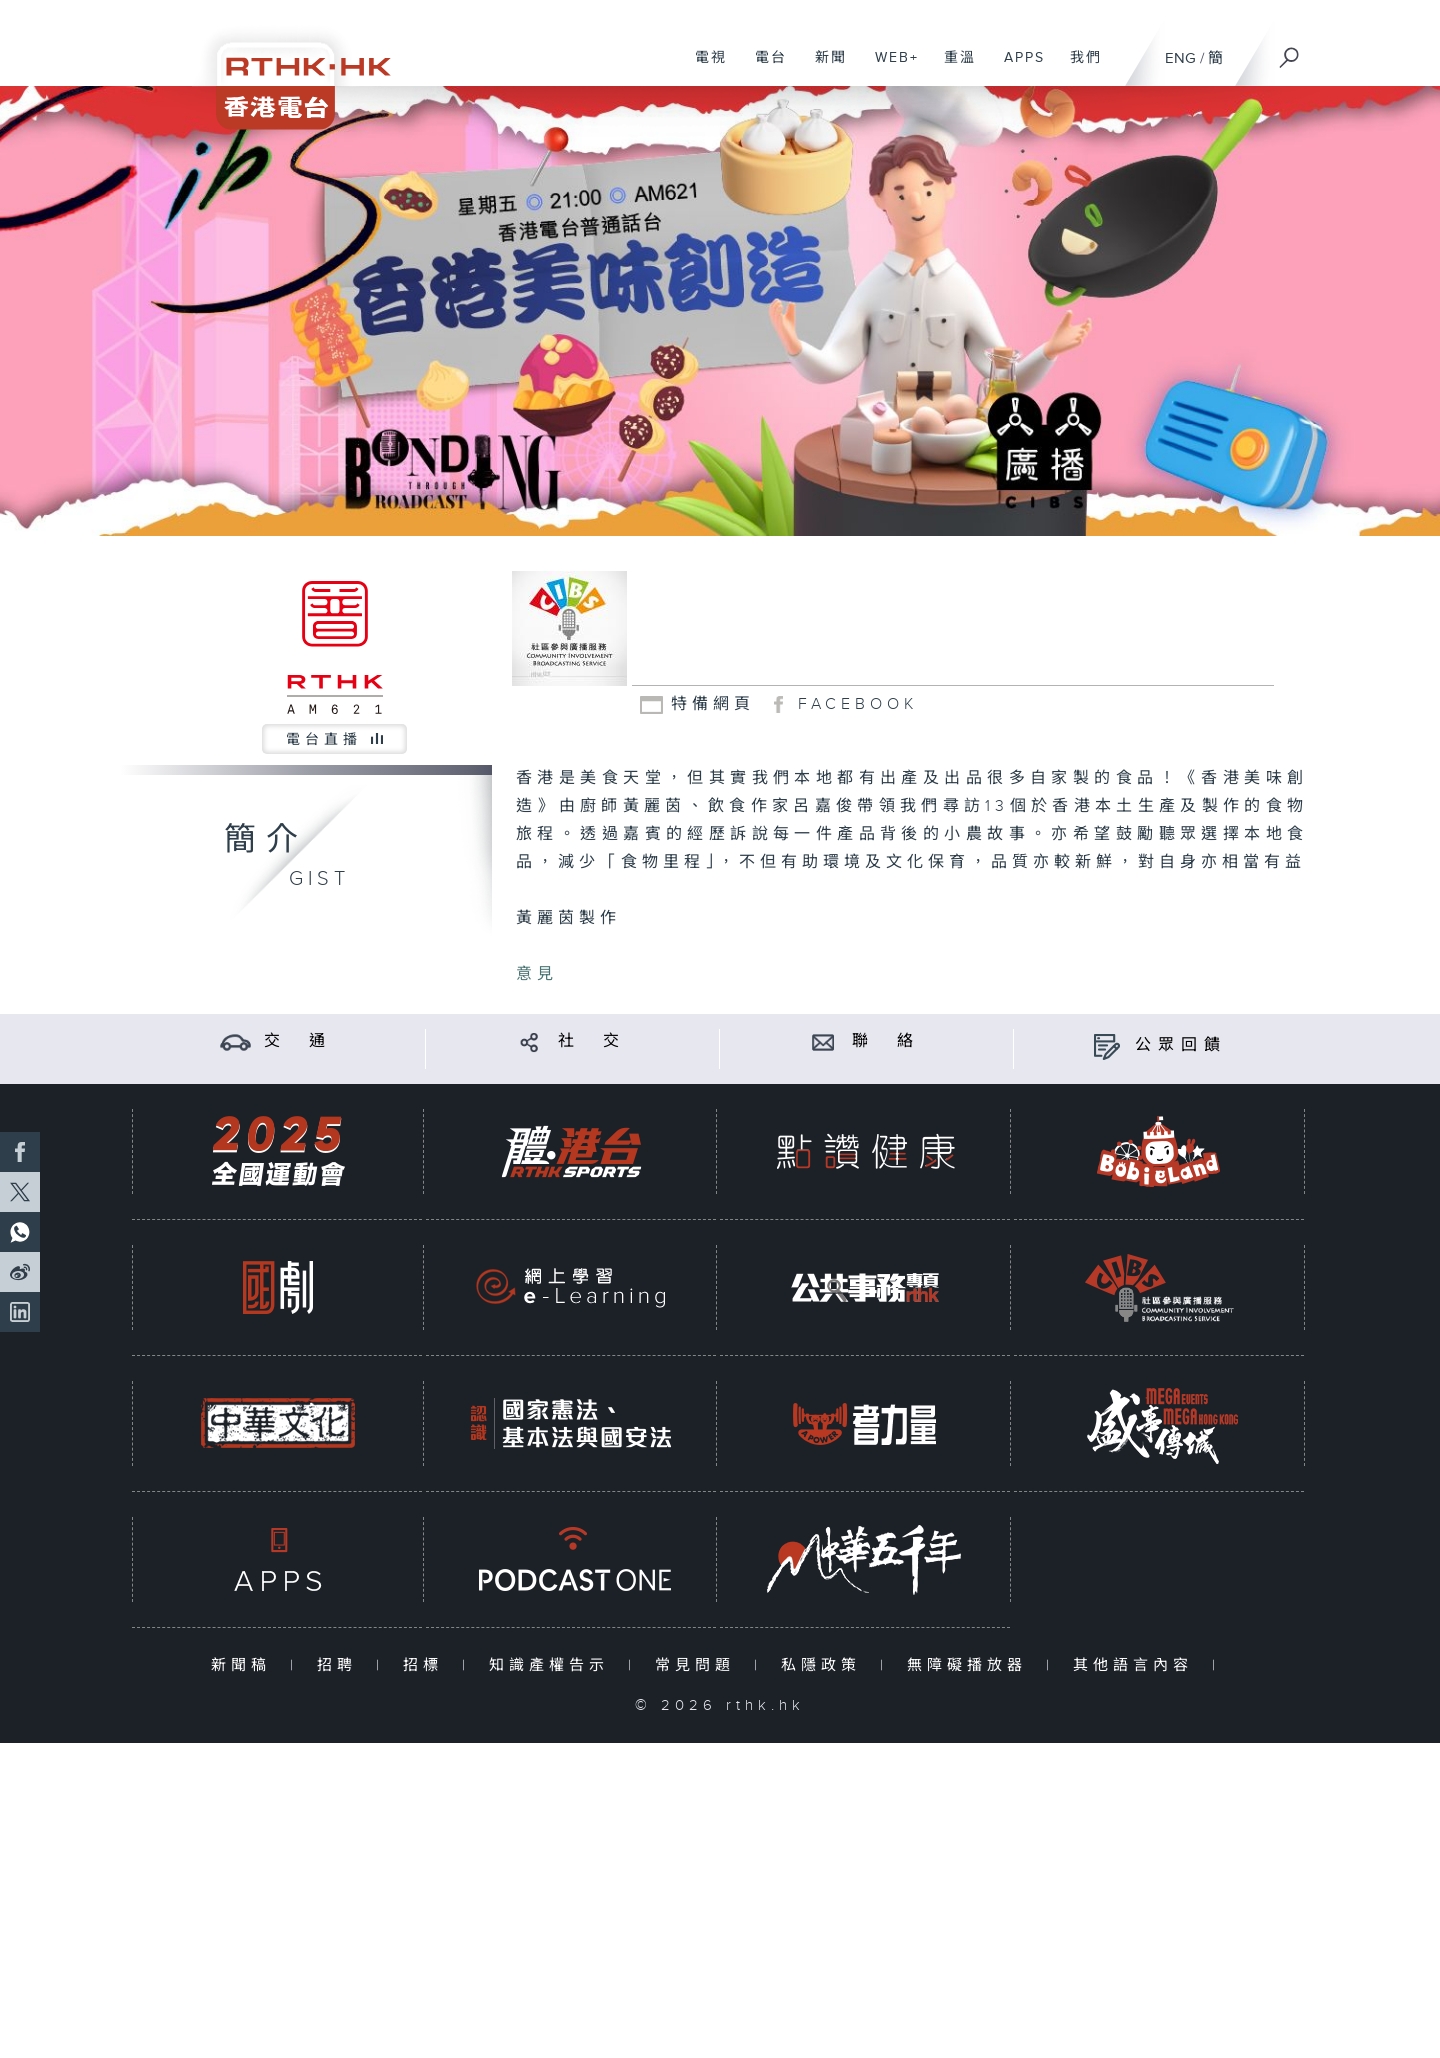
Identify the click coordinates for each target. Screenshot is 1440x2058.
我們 (1078, 68)
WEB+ (889, 68)
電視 (703, 68)
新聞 (823, 68)
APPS (1017, 68)
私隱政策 (825, 1665)
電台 (763, 68)
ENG (1180, 58)
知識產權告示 (553, 1665)
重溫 (952, 68)
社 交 (592, 1041)
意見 (537, 974)
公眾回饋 (1181, 1045)
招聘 (341, 1665)
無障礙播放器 (971, 1665)
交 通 (298, 1041)
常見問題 (699, 1665)
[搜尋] (1290, 51)
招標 (427, 1665)
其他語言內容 (1137, 1665)
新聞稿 (245, 1665)
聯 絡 (886, 1041)
